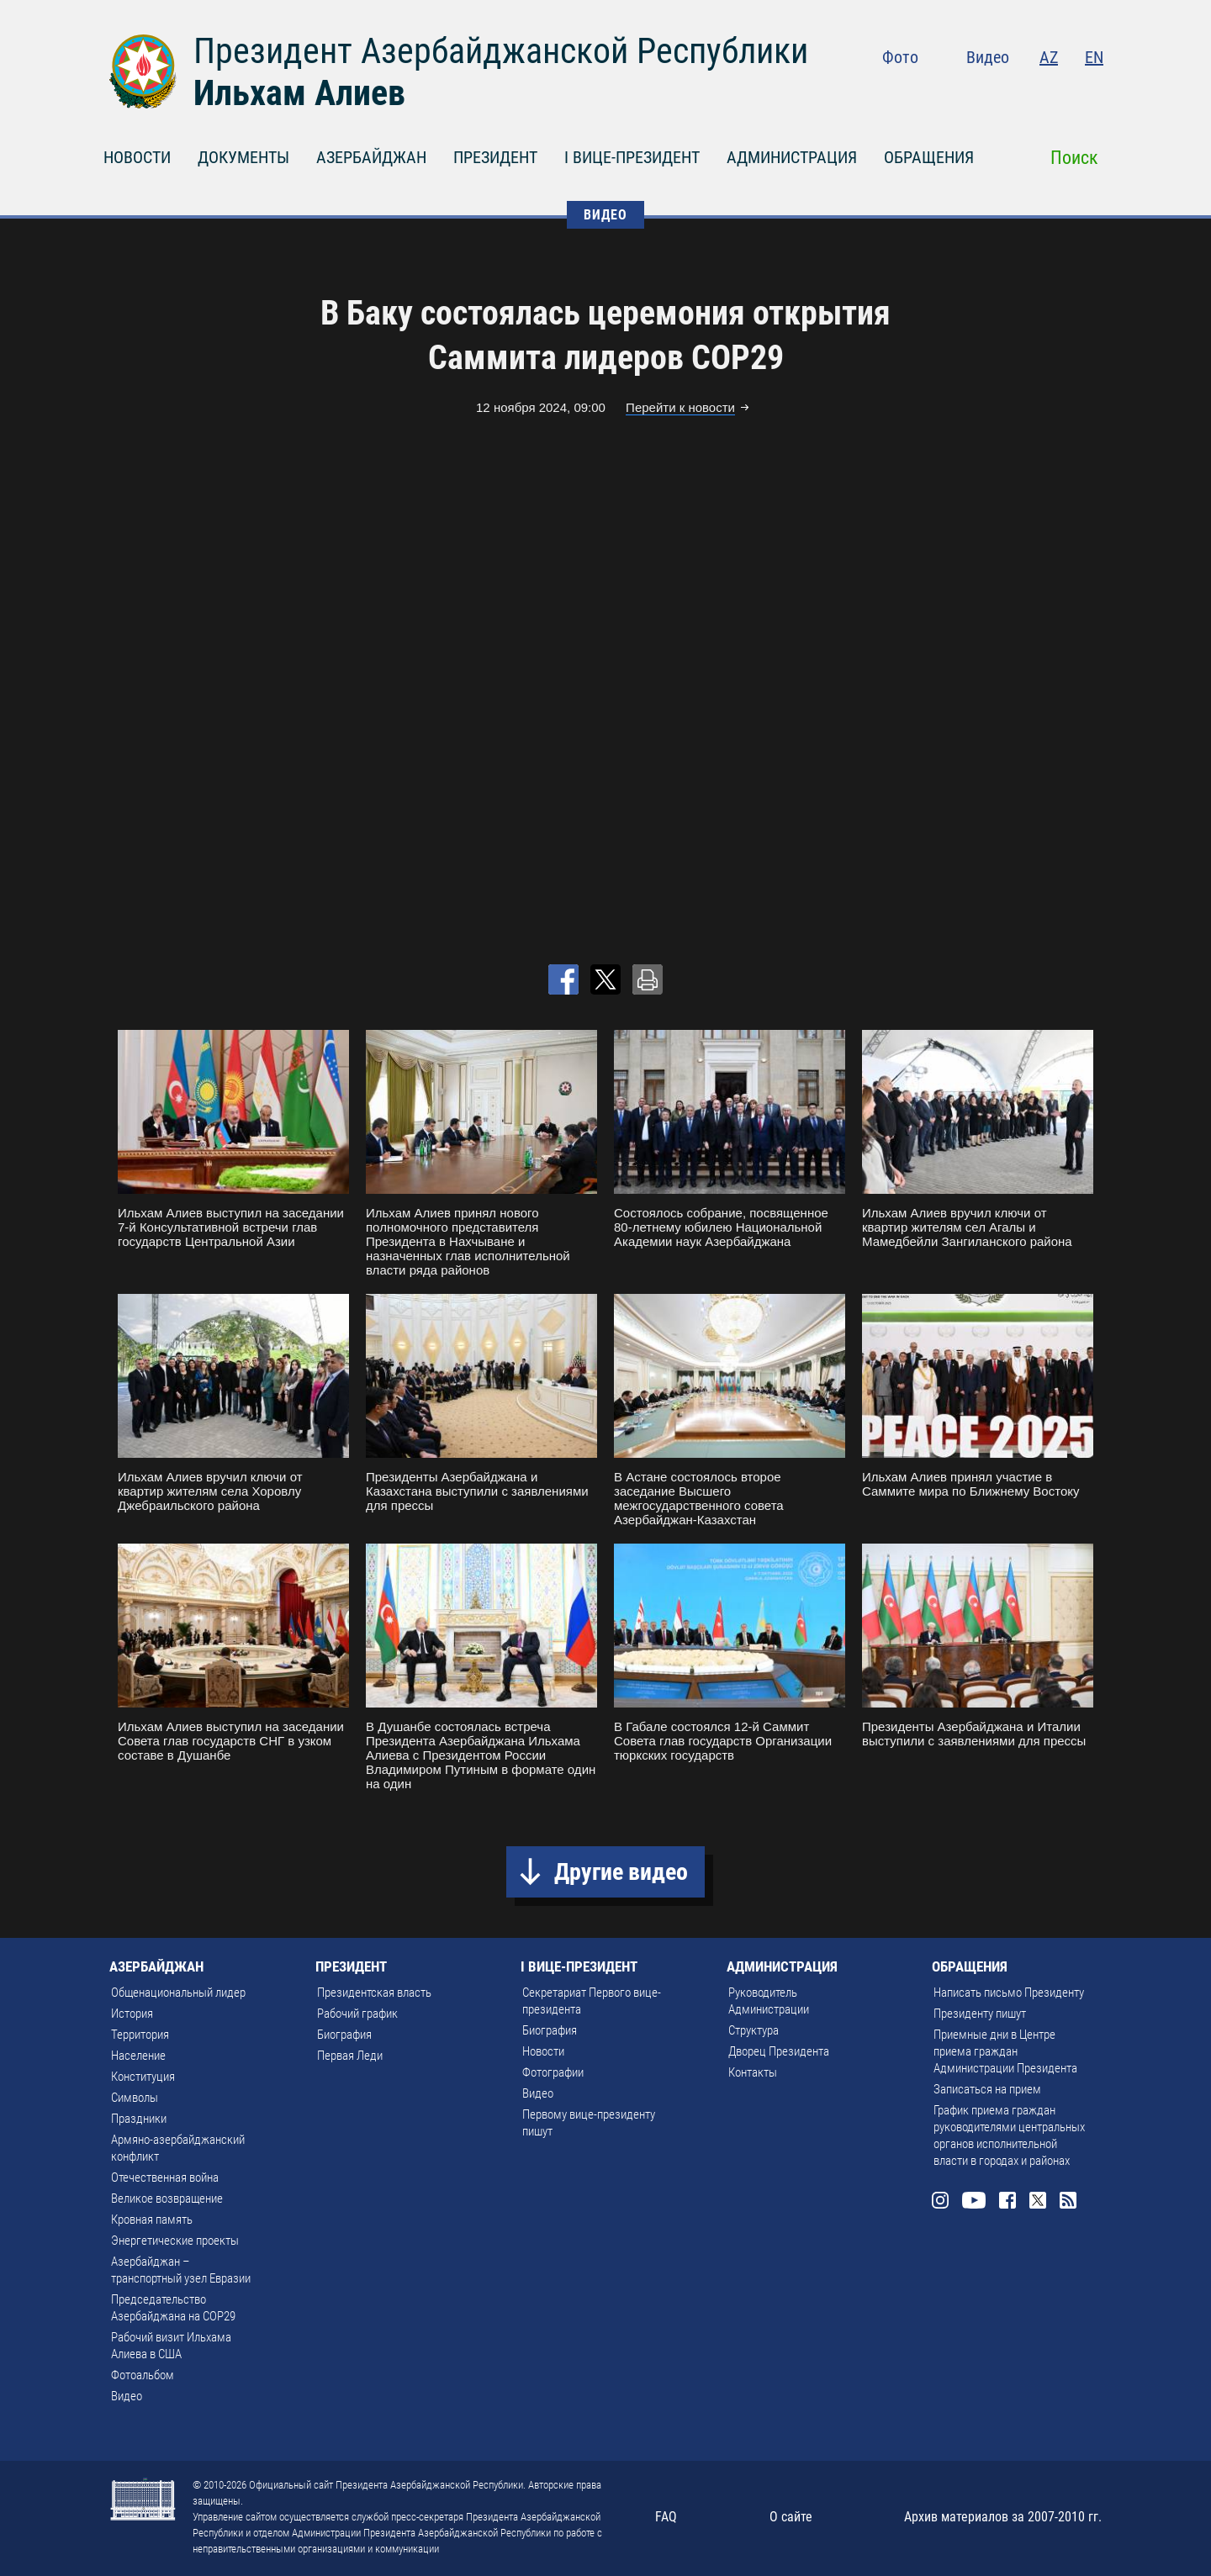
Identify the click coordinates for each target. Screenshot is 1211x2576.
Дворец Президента (778, 2051)
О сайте (790, 2517)
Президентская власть (374, 1992)
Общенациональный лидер (178, 1992)
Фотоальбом (142, 2375)
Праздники (139, 2118)
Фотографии (553, 2072)
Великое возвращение (167, 2198)
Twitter (1060, 92)
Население (138, 2055)
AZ (1048, 57)
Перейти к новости (680, 407)
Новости (543, 2051)
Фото (900, 57)
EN (1094, 57)
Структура (753, 2030)
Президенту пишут (979, 2013)
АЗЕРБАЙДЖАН (371, 157)
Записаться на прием (987, 2089)
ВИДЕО (605, 215)
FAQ (666, 2517)
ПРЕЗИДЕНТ (495, 157)
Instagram (955, 92)
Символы (134, 2097)
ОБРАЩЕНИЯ (929, 157)
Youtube (991, 92)
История (132, 2013)
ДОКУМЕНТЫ (243, 157)
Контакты (752, 2072)
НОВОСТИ (137, 157)
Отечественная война (165, 2177)
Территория (140, 2034)
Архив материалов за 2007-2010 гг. (1003, 2517)
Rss (1093, 92)
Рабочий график (357, 2013)
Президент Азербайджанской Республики (500, 50)
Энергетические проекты (175, 2240)
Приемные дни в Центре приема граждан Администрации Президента (1005, 2051)
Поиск (1074, 157)
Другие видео (621, 1872)
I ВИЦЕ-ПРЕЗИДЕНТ (632, 157)
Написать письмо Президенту (1008, 1992)
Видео (987, 57)
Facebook (1027, 92)
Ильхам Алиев (299, 92)
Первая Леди (350, 2055)
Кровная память (152, 2219)
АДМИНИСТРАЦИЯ (792, 157)
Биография (344, 2034)
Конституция (143, 2076)
